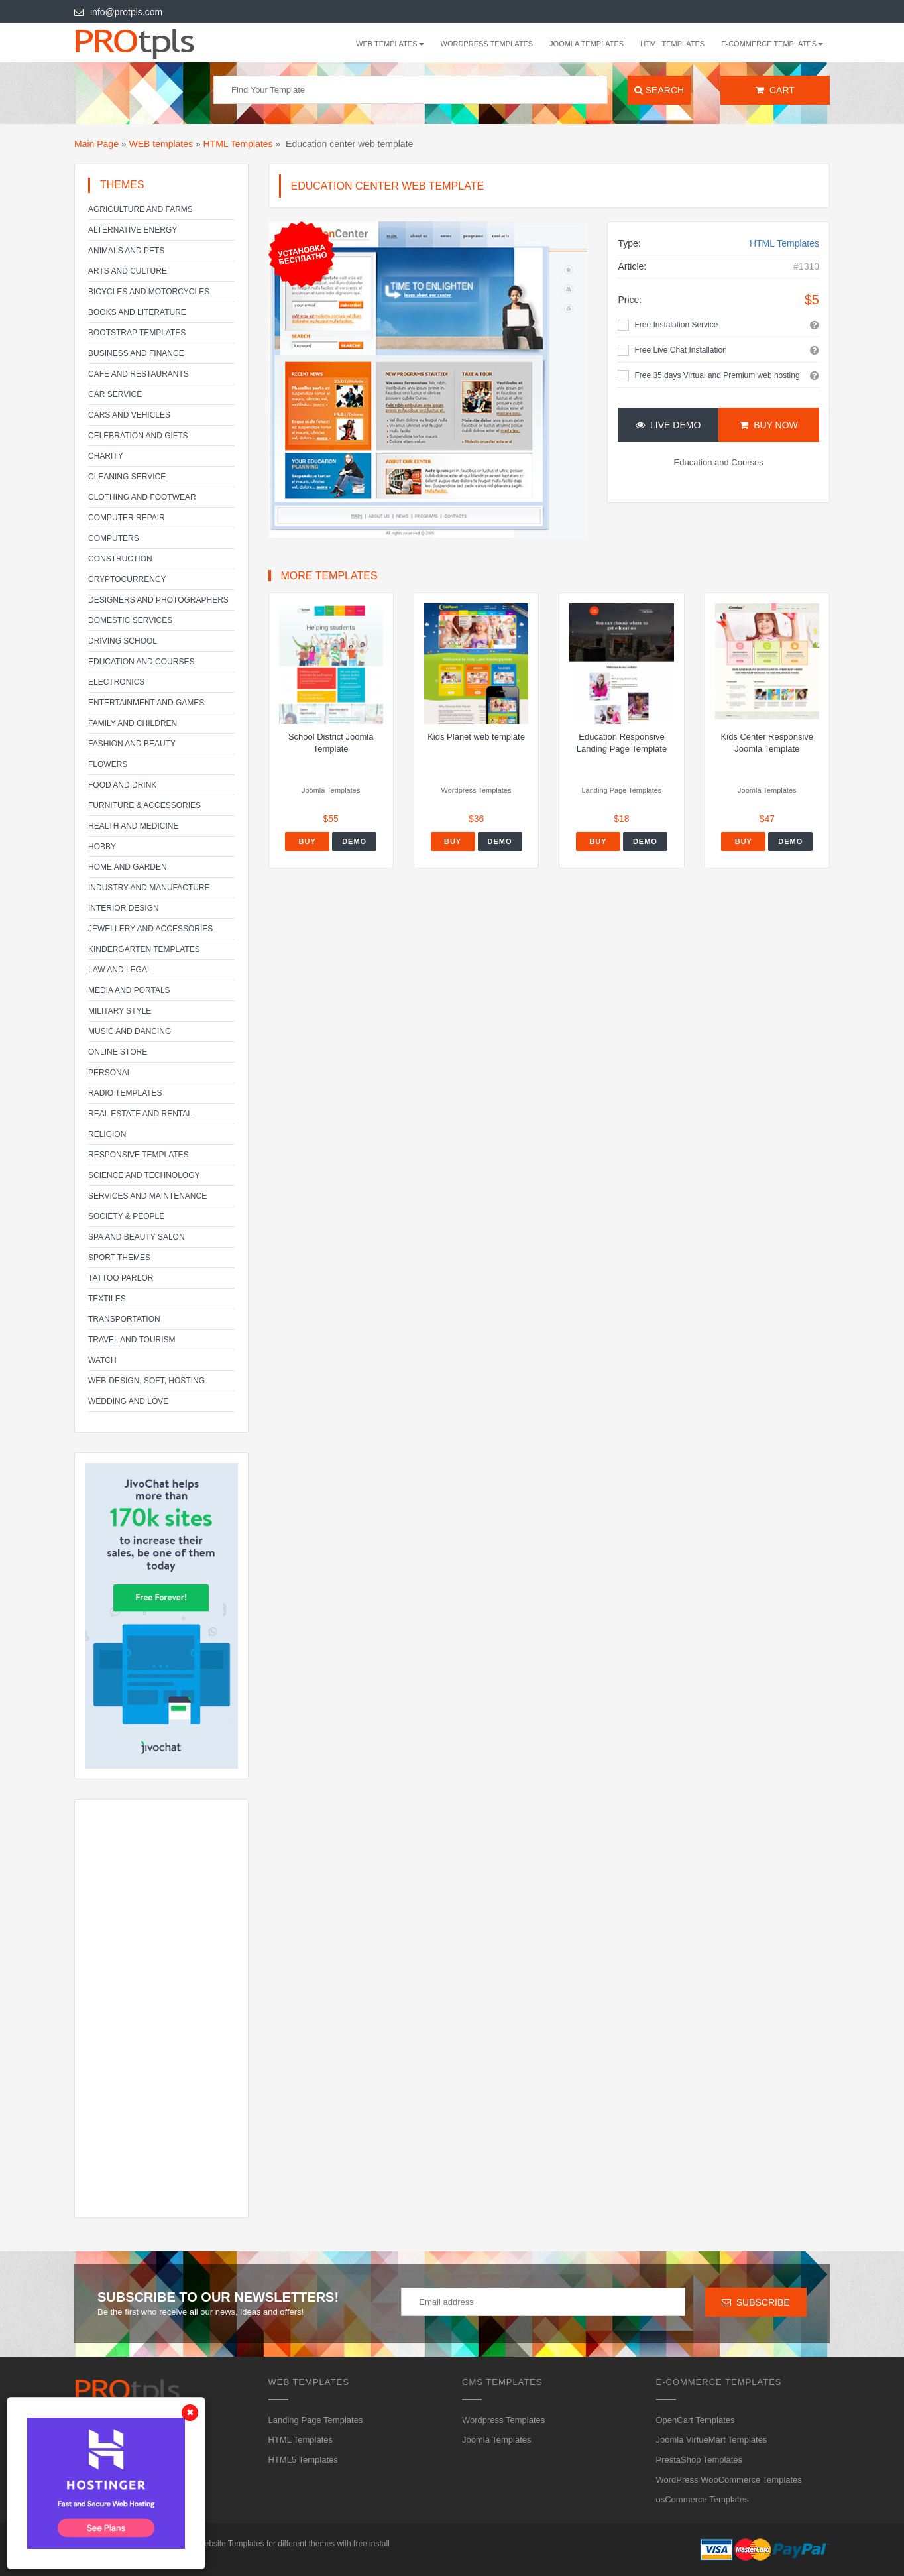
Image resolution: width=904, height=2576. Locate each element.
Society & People (126, 1216)
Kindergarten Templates (144, 949)
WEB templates (161, 144)
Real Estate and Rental (140, 1113)
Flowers (107, 764)
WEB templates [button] (390, 44)
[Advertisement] (161, 2008)
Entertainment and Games (146, 702)
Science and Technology (143, 1175)
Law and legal (120, 969)
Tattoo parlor (120, 1278)
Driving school (122, 641)
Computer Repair (126, 517)
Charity (105, 456)
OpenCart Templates (695, 2420)
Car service (115, 394)
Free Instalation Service (676, 324)
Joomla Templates (586, 44)
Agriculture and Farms (140, 209)
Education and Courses (141, 661)
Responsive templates (138, 1154)
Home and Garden (127, 867)
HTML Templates (672, 44)
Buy (307, 841)
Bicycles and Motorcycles (148, 291)
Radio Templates (125, 1093)
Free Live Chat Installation (680, 350)
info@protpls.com (118, 12)
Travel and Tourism (132, 1339)
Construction (120, 558)
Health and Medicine (133, 826)
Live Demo (668, 425)
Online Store (117, 1052)
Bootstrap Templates (137, 332)
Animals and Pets (126, 250)
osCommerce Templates (702, 2499)
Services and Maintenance (147, 1195)
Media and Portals (129, 990)
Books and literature (137, 312)
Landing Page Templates (315, 2420)
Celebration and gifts (138, 435)
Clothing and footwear (142, 497)
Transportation (124, 1319)
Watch (102, 1360)
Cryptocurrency (127, 579)
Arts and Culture (127, 271)
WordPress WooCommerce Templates (729, 2480)
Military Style (119, 1011)
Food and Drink (122, 785)
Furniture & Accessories (144, 805)
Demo (354, 841)
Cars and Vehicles (129, 415)
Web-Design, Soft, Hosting (146, 1380)
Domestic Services (130, 620)
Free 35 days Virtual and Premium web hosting (716, 375)
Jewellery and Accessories (150, 928)
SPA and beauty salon (136, 1237)
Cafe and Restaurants (138, 374)
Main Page (96, 144)
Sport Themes (119, 1257)
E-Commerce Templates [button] (772, 44)
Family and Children (132, 723)
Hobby (102, 846)
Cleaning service (127, 476)
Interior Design (123, 908)
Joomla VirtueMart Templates (711, 2440)
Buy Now (768, 425)
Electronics (116, 682)
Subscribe (756, 2302)
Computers (113, 538)
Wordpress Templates (487, 44)
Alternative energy (132, 230)
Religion (107, 1134)
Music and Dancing (129, 1031)
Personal (109, 1072)
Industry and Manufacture (149, 887)
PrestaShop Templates (699, 2460)
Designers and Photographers (158, 600)
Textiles (107, 1298)
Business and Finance (136, 353)
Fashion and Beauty (132, 743)
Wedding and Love (128, 1401)
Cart (775, 90)
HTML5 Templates (303, 2460)
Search (659, 90)
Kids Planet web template (476, 737)
